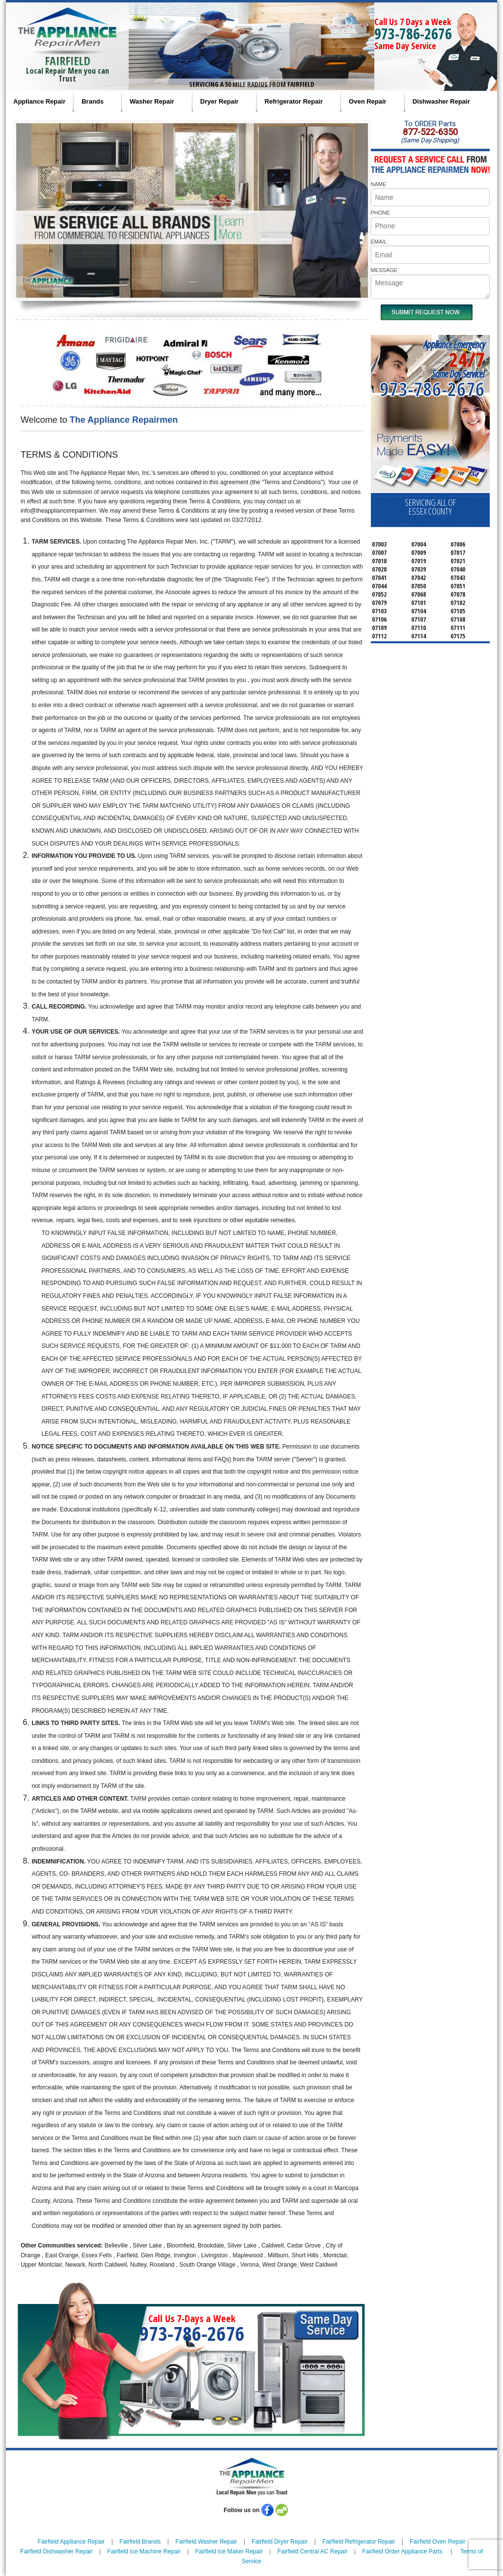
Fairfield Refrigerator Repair (358, 2541)
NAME (379, 184)
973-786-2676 (413, 34)
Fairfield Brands (140, 2541)
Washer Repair (152, 101)
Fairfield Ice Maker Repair (229, 2551)
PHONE (380, 213)
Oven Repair (368, 101)
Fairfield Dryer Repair (279, 2541)
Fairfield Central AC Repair (313, 2551)
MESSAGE (384, 270)
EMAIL (379, 242)
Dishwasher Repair (441, 101)
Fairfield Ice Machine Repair (143, 2551)
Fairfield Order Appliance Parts (402, 2551)
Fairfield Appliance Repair (71, 2541)
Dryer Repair (219, 101)
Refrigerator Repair (294, 101)
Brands (93, 101)
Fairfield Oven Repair (437, 2541)
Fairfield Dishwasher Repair (56, 2551)
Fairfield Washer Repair (206, 2541)
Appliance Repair (39, 101)
